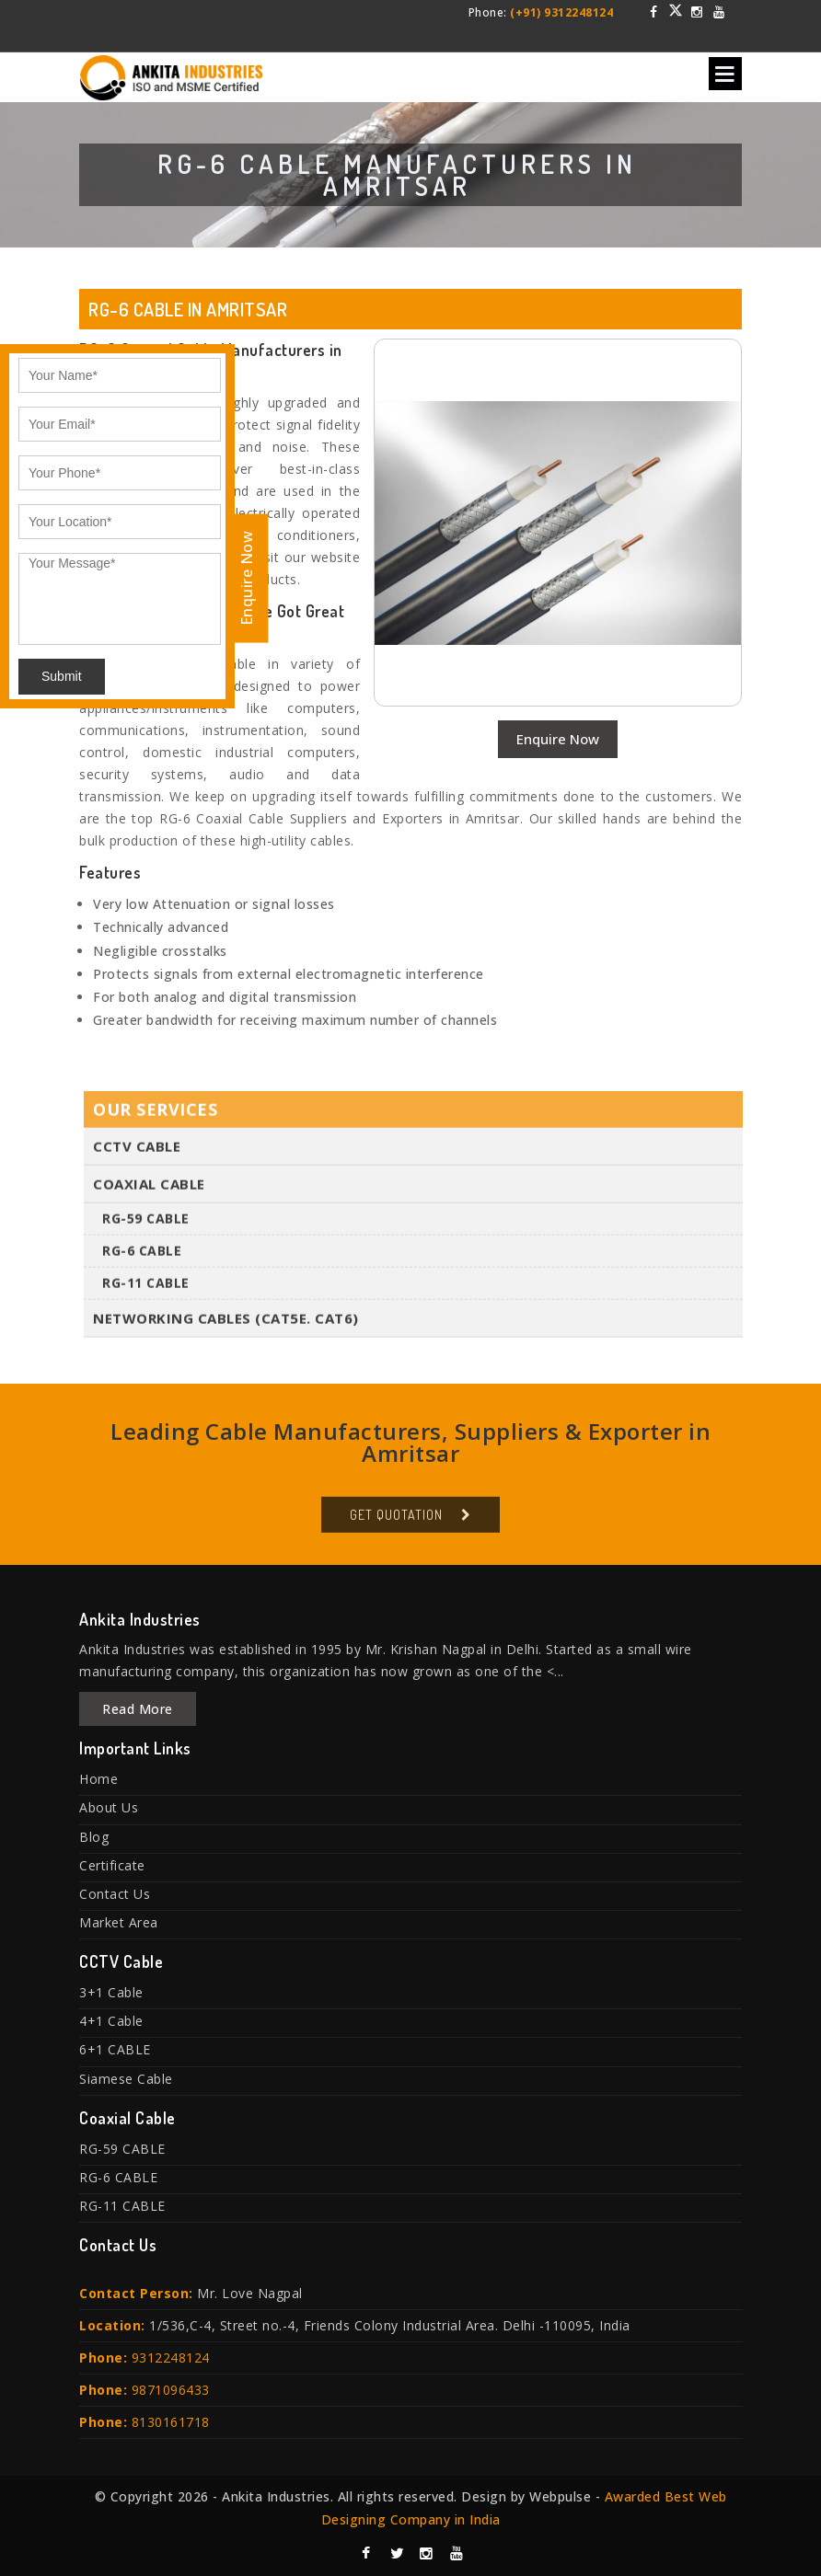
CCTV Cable (136, 1152)
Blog (94, 1837)
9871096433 (171, 2389)
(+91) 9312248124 (561, 12)
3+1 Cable (111, 1992)
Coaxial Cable (149, 1189)
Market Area (118, 1922)
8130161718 (171, 2422)
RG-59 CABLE (146, 1224)
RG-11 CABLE (146, 1288)
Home (98, 1779)
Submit (61, 676)
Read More (137, 1709)
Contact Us (114, 1894)
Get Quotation (396, 1520)
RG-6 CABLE (141, 1256)
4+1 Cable (111, 2021)
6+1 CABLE (115, 2049)
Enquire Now (557, 739)
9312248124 (171, 2357)
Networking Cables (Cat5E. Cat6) (226, 1324)
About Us (108, 1807)
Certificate (112, 1865)
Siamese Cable (126, 2078)
